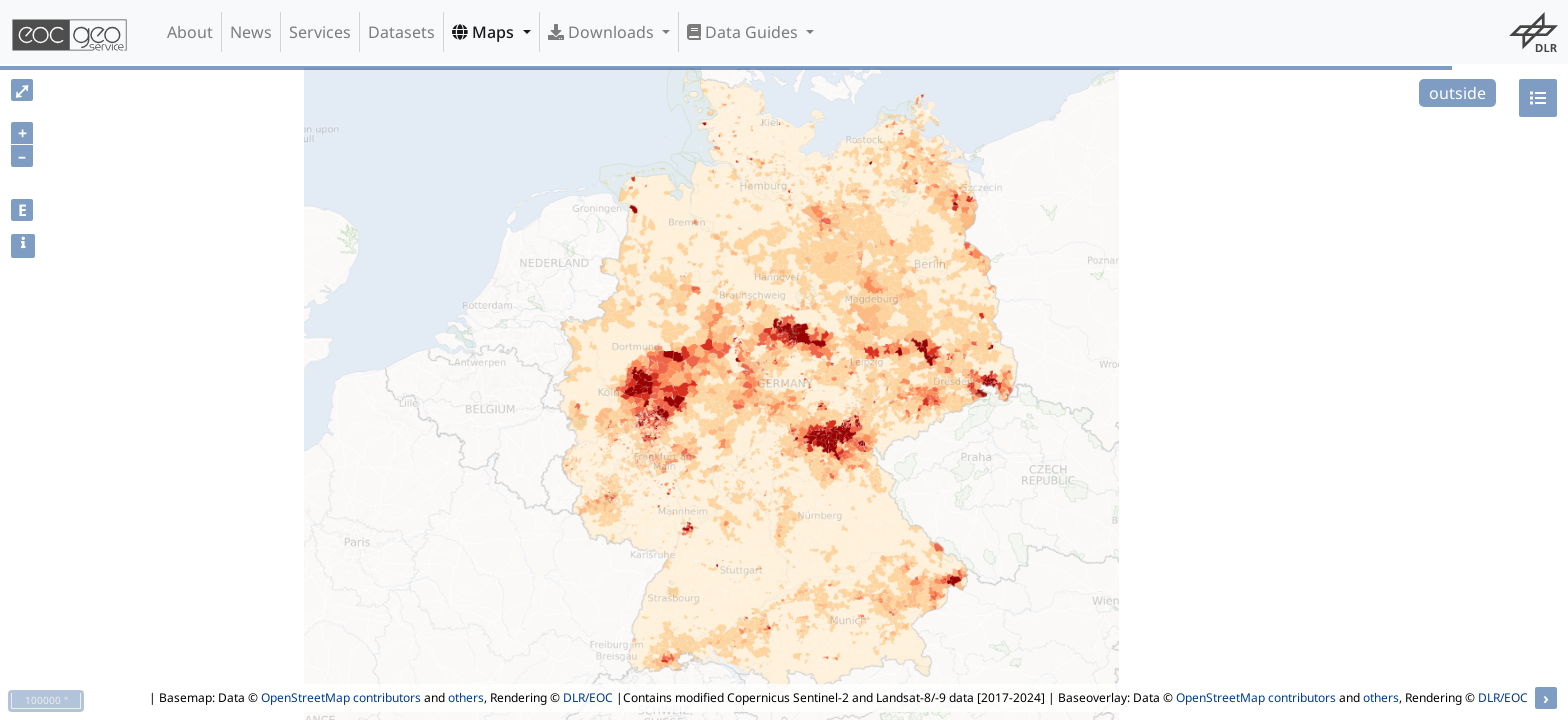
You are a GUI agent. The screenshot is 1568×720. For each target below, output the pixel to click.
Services (320, 32)
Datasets (401, 32)
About (190, 32)
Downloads (603, 32)
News (251, 32)
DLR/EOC (588, 697)
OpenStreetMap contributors (341, 697)
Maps (485, 32)
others (466, 697)
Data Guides (744, 32)
